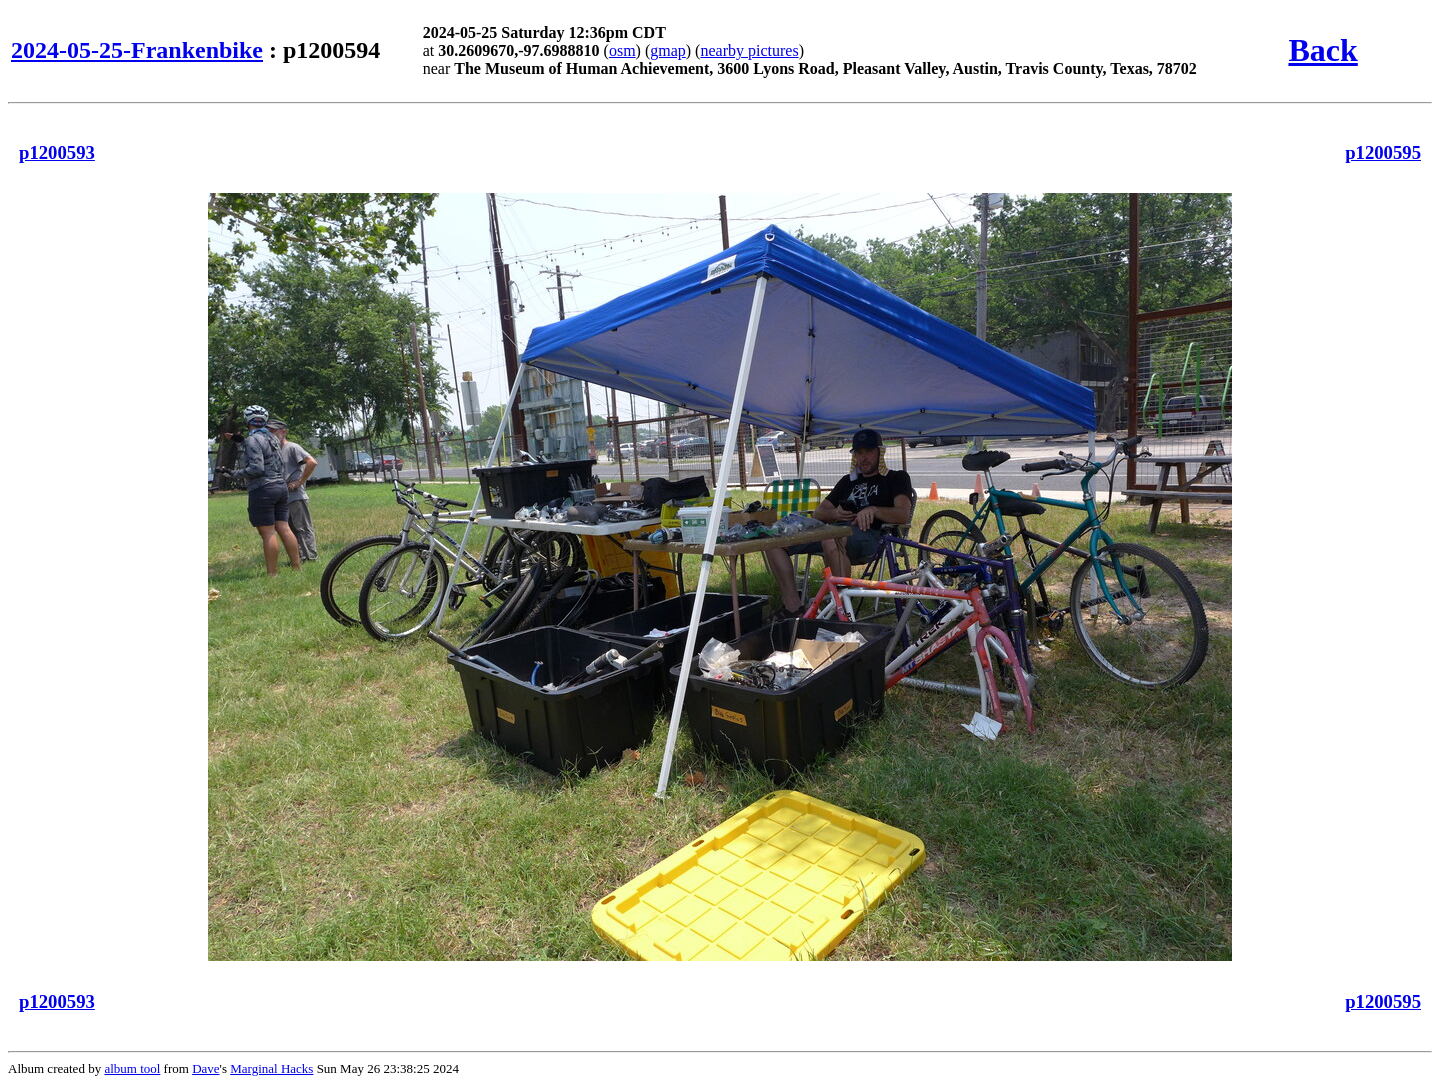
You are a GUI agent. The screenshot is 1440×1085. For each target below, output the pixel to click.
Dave (205, 1068)
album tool (132, 1068)
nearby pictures (749, 50)
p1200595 (1383, 152)
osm (622, 50)
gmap (668, 50)
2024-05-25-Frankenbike (137, 50)
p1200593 (57, 152)
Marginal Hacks (271, 1068)
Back (1322, 50)
